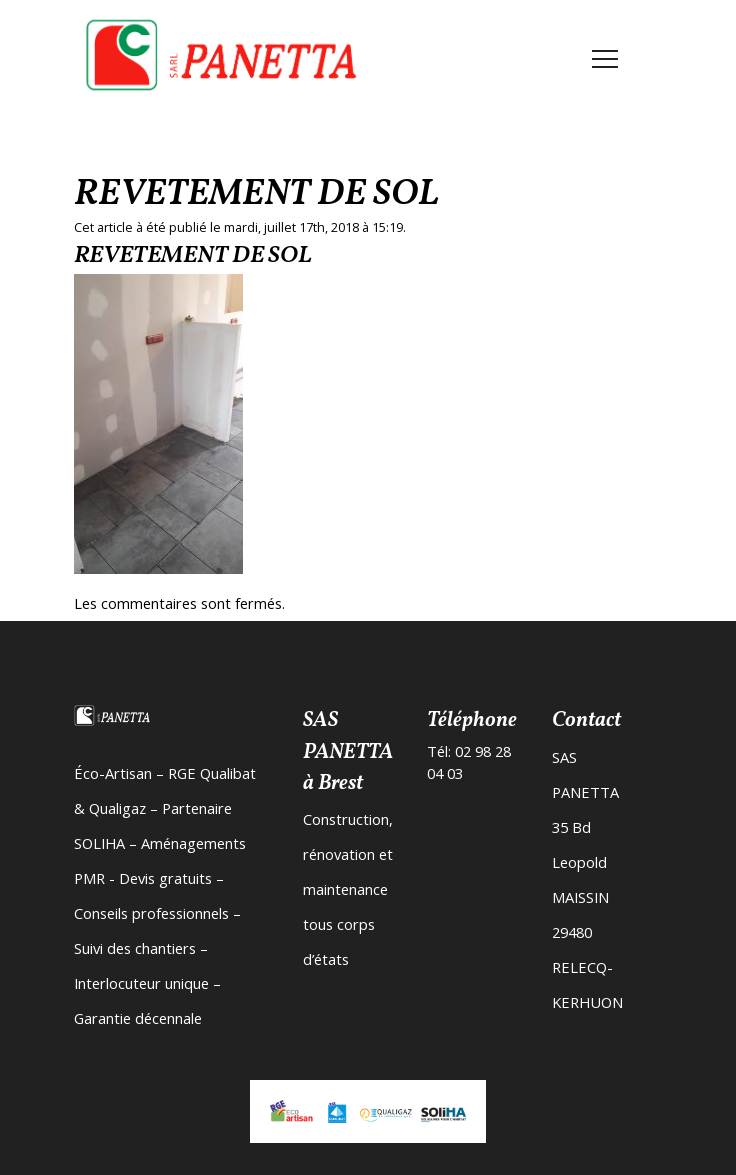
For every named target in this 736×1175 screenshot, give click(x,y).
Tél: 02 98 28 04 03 (469, 762)
